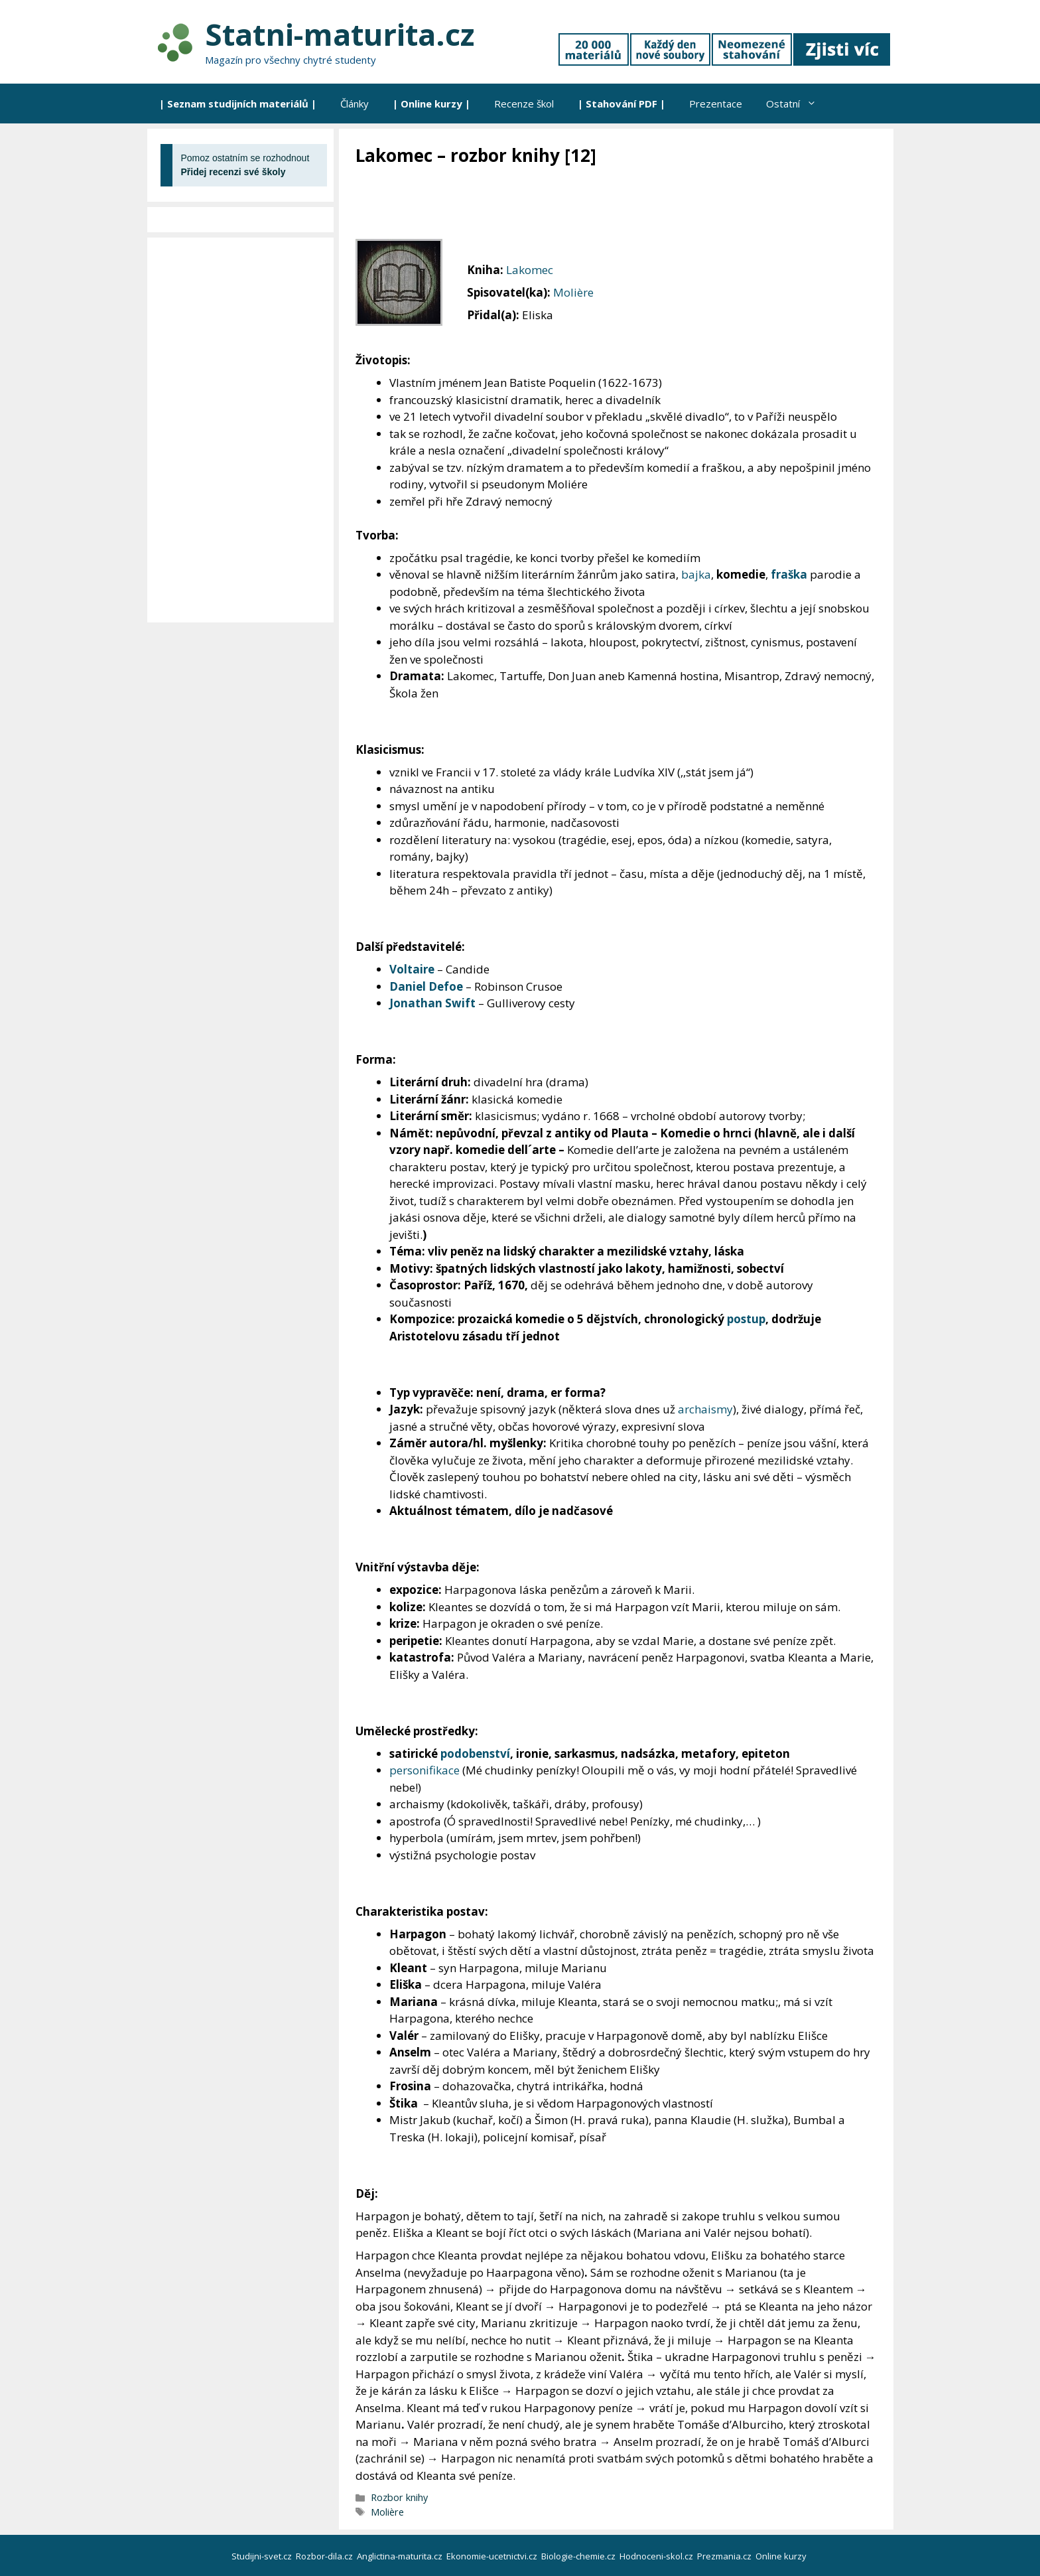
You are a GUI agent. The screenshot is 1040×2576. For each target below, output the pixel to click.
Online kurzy (782, 2556)
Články (354, 103)
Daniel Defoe (426, 986)
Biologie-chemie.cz (579, 2556)
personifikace (424, 1770)
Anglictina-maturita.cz (400, 2556)
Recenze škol (524, 103)
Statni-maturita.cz (339, 34)
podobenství (475, 1753)
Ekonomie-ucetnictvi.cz (492, 2556)
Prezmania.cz (725, 2556)
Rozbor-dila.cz (325, 2556)
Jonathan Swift (432, 1003)
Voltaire (411, 969)
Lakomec (529, 269)
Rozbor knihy (399, 2497)
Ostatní (797, 103)
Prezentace (715, 103)
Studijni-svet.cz (262, 2556)
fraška (789, 574)
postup (746, 1318)
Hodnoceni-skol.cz (657, 2556)
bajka (696, 574)
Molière (573, 292)
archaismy (705, 1409)
